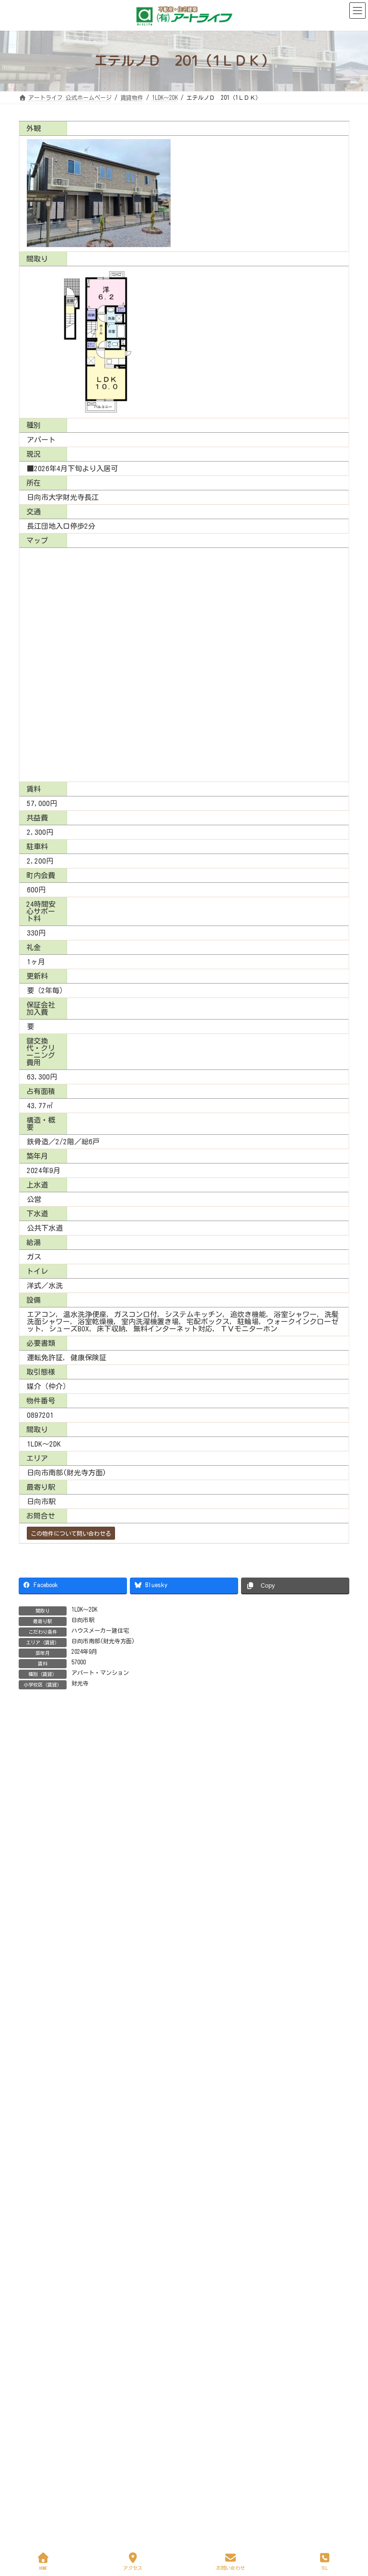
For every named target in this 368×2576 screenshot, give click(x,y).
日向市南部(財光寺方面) (103, 1641)
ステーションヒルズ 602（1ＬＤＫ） (122, 1901)
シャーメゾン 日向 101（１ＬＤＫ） (124, 2063)
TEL (325, 2561)
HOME (43, 2561)
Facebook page (184, 2228)
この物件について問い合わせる (71, 1533)
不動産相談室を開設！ (98, 2483)
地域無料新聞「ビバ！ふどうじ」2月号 (124, 2374)
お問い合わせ (230, 2561)
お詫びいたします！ (49, 2344)
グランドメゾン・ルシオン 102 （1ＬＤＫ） (135, 2117)
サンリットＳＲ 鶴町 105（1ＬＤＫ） (125, 1846)
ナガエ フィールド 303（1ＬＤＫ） (122, 2009)
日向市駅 (82, 1620)
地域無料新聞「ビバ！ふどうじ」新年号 (125, 2428)
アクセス (132, 2561)
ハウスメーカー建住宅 (100, 1630)
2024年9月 (84, 1651)
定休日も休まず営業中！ (102, 2290)
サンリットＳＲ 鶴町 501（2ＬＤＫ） (125, 1955)
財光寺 (80, 1683)
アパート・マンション (100, 1672)
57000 (78, 1662)
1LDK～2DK (84, 1609)
